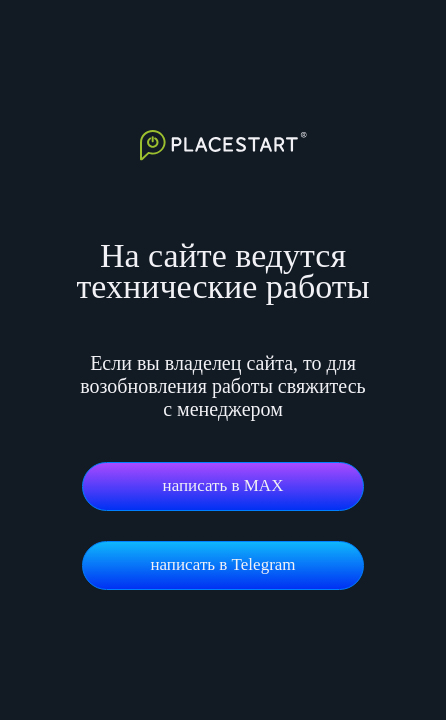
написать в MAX (223, 485)
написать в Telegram (222, 564)
